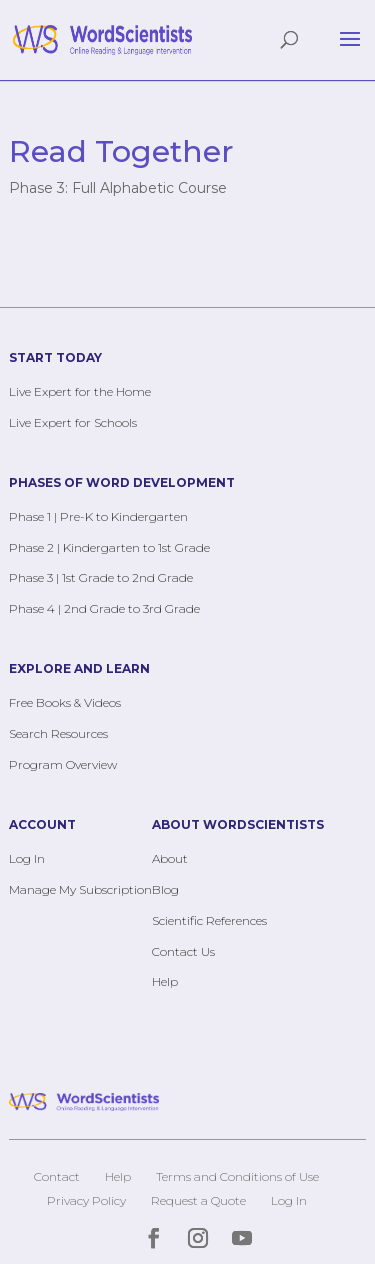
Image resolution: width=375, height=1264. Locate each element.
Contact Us (183, 951)
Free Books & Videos (65, 702)
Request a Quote (198, 1200)
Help (165, 981)
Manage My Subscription (80, 889)
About (170, 858)
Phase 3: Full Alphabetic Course (118, 188)
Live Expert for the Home (80, 391)
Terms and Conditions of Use (237, 1176)
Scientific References (209, 920)
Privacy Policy (86, 1200)
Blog (165, 889)
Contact (57, 1176)
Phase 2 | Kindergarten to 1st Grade (109, 547)
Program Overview (63, 764)
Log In (27, 858)
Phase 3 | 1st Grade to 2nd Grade (101, 577)
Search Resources (58, 733)
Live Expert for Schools (73, 422)
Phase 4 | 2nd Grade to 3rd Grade (104, 608)
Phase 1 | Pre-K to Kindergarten (98, 516)
